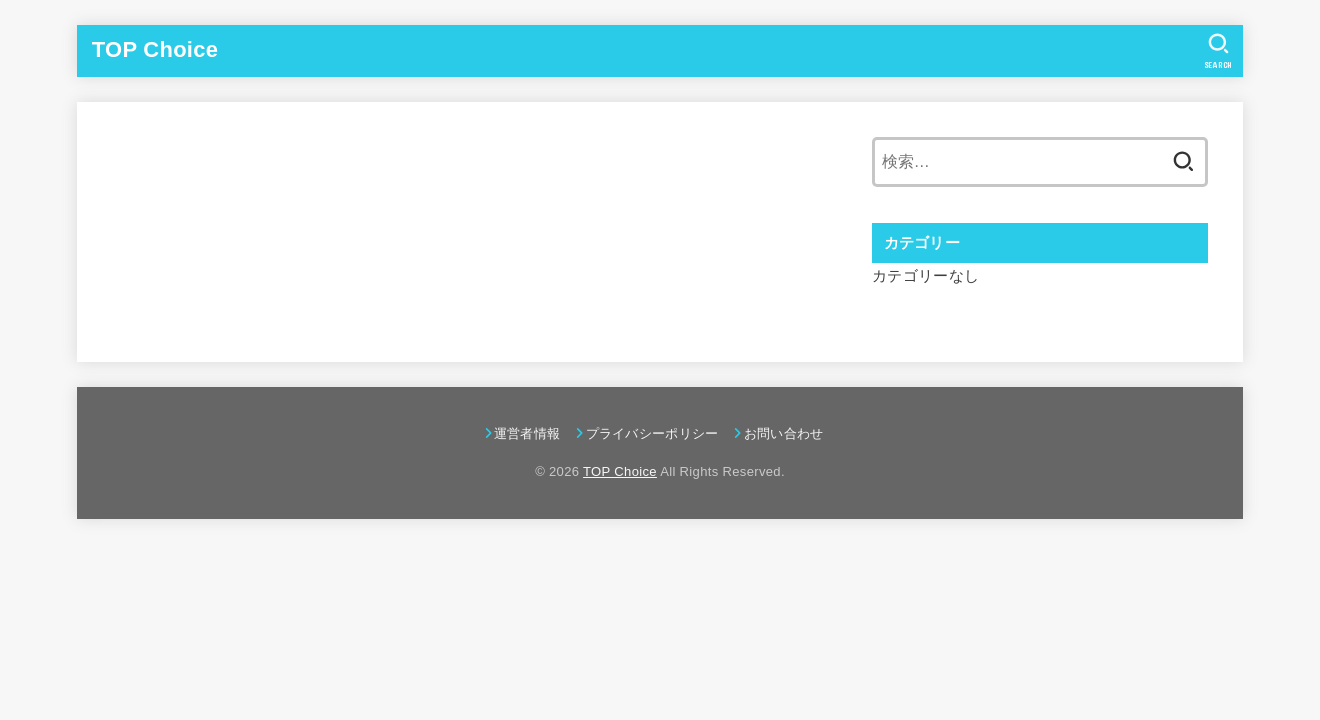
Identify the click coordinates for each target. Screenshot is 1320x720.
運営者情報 (527, 433)
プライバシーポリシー (652, 433)
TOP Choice (155, 49)
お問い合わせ (784, 433)
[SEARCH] (1218, 51)
